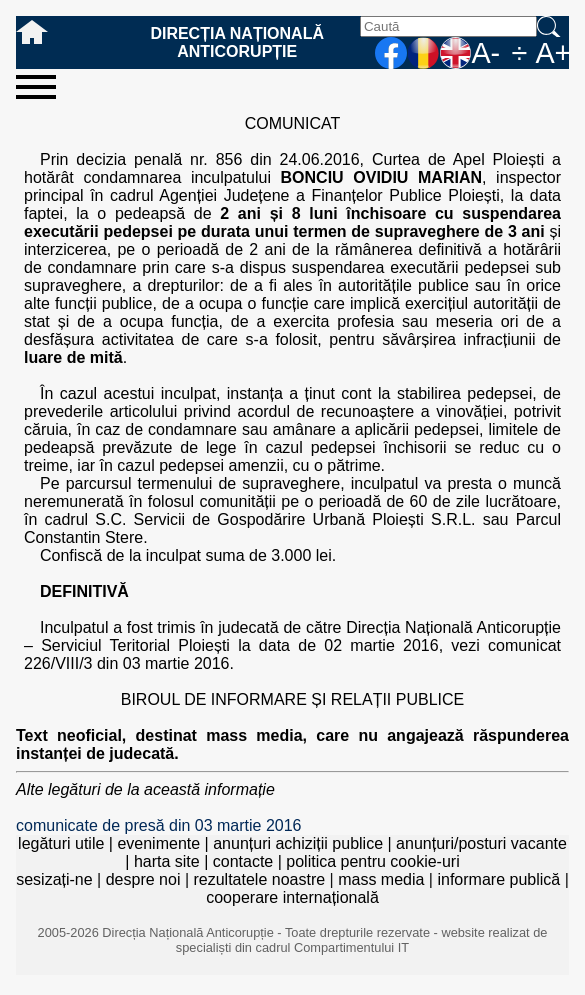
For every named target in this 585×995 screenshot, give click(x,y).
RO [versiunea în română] (423, 53)
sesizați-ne (54, 879)
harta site (167, 861)
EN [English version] (455, 53)
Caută (553, 26)
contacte (243, 861)
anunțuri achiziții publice (298, 843)
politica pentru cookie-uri (372, 861)
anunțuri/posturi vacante (481, 843)
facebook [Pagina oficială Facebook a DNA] (391, 53)
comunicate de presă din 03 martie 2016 (159, 825)
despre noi (143, 879)
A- (485, 53)
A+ (552, 53)
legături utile (61, 843)
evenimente (158, 843)
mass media (381, 879)
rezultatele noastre (259, 879)
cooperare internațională (292, 897)
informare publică (498, 879)
